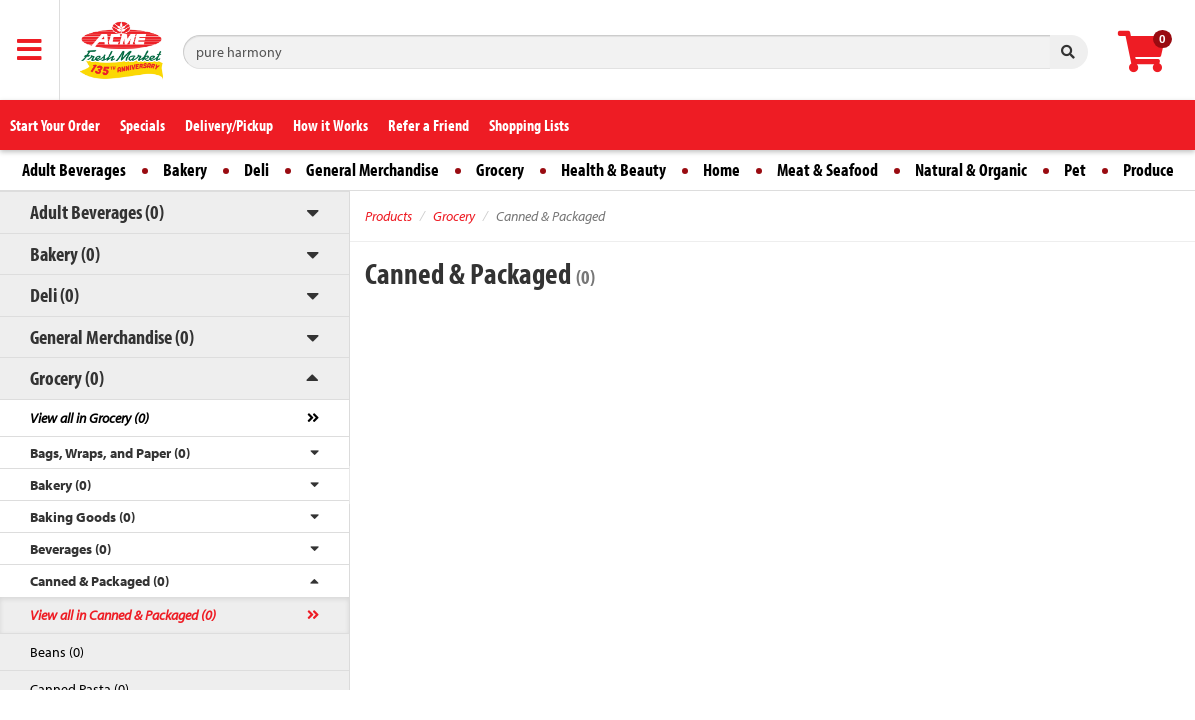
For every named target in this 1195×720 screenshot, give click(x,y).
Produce (1148, 169)
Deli (256, 169)
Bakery (185, 169)
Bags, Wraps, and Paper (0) (110, 453)
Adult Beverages (74, 169)
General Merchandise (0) (112, 336)
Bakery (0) (65, 253)
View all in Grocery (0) (89, 418)
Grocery (500, 169)
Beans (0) (57, 652)
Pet (1075, 169)
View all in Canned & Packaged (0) (123, 615)
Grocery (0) (67, 377)
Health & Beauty (613, 169)
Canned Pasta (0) (79, 689)
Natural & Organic (971, 169)
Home (721, 169)
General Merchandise (372, 169)
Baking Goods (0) (82, 517)
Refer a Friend (428, 125)
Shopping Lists (529, 125)
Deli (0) (54, 294)
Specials (142, 125)
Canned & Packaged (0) (99, 581)
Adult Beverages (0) (97, 211)
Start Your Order (55, 125)
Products (388, 216)
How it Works (330, 125)
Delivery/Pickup (229, 125)
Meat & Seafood (827, 169)
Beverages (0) (70, 549)
